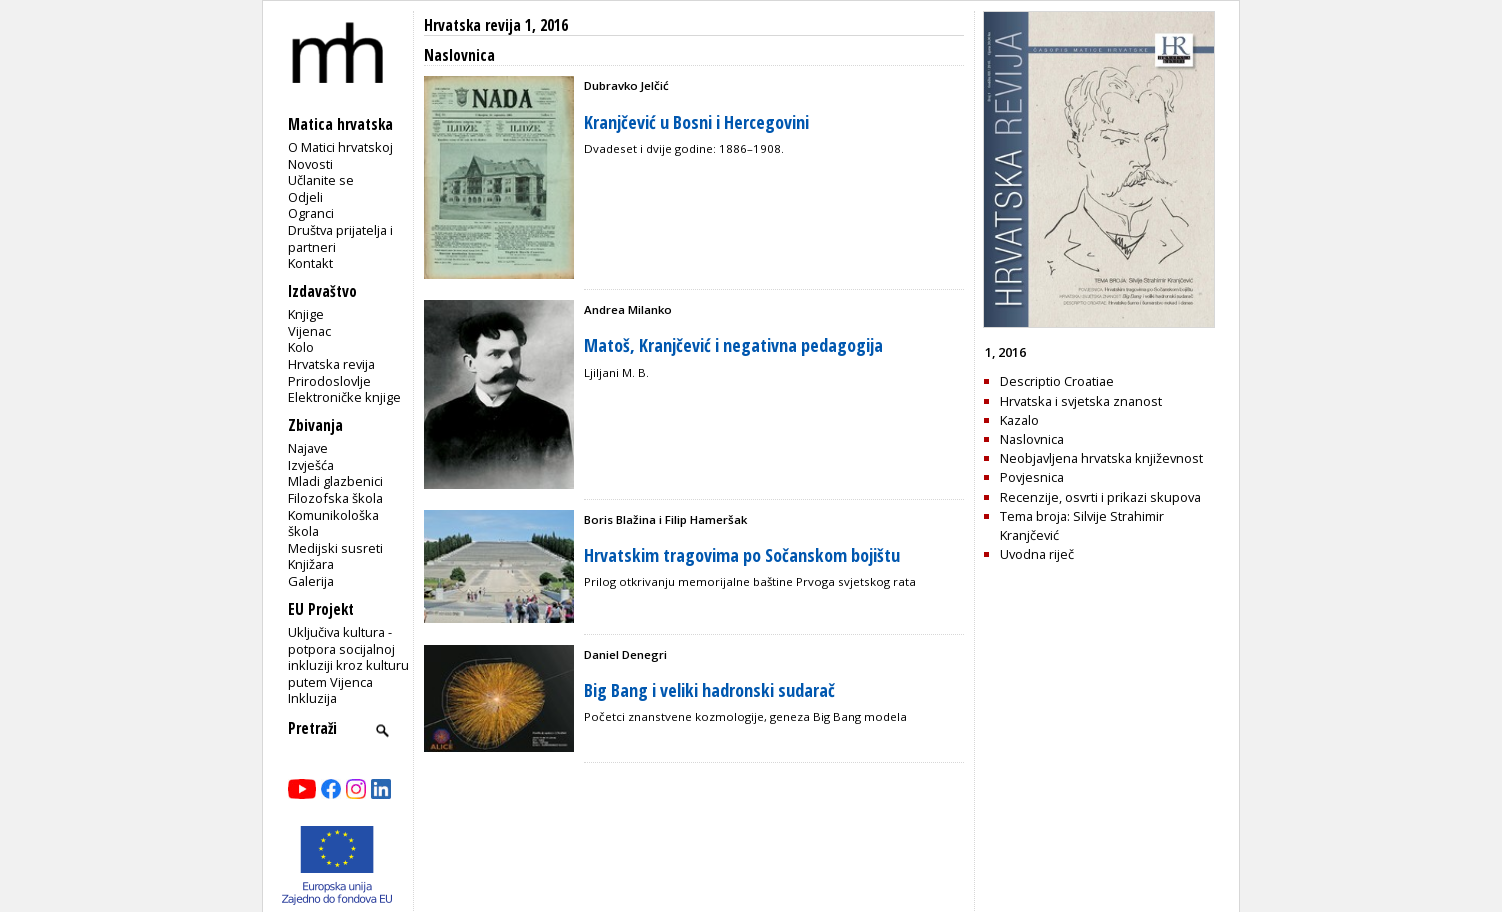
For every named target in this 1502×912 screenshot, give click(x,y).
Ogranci (311, 213)
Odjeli (305, 197)
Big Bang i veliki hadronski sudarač (709, 690)
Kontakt (310, 263)
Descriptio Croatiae (1057, 381)
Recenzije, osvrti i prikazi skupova (1100, 497)
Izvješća (311, 465)
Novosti (310, 164)
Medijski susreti (335, 548)
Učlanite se (321, 180)
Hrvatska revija (331, 364)
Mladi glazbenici (335, 481)
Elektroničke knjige (344, 397)
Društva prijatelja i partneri (340, 238)
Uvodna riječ (1037, 554)
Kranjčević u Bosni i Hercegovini (696, 122)
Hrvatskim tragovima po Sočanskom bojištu (742, 555)
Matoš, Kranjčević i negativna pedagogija (733, 345)
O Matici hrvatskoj (340, 147)
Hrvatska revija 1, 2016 (496, 25)
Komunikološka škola (333, 523)
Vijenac (309, 331)
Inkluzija (312, 698)
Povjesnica (1032, 477)
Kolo (301, 347)
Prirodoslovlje (329, 381)
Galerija (311, 581)
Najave (308, 448)
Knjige (306, 314)
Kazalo (1019, 420)
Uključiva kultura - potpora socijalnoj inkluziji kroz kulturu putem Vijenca (348, 657)
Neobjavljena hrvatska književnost (1101, 458)
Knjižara (311, 564)
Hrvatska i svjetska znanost (1081, 401)
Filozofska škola (335, 498)
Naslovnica (1032, 439)
